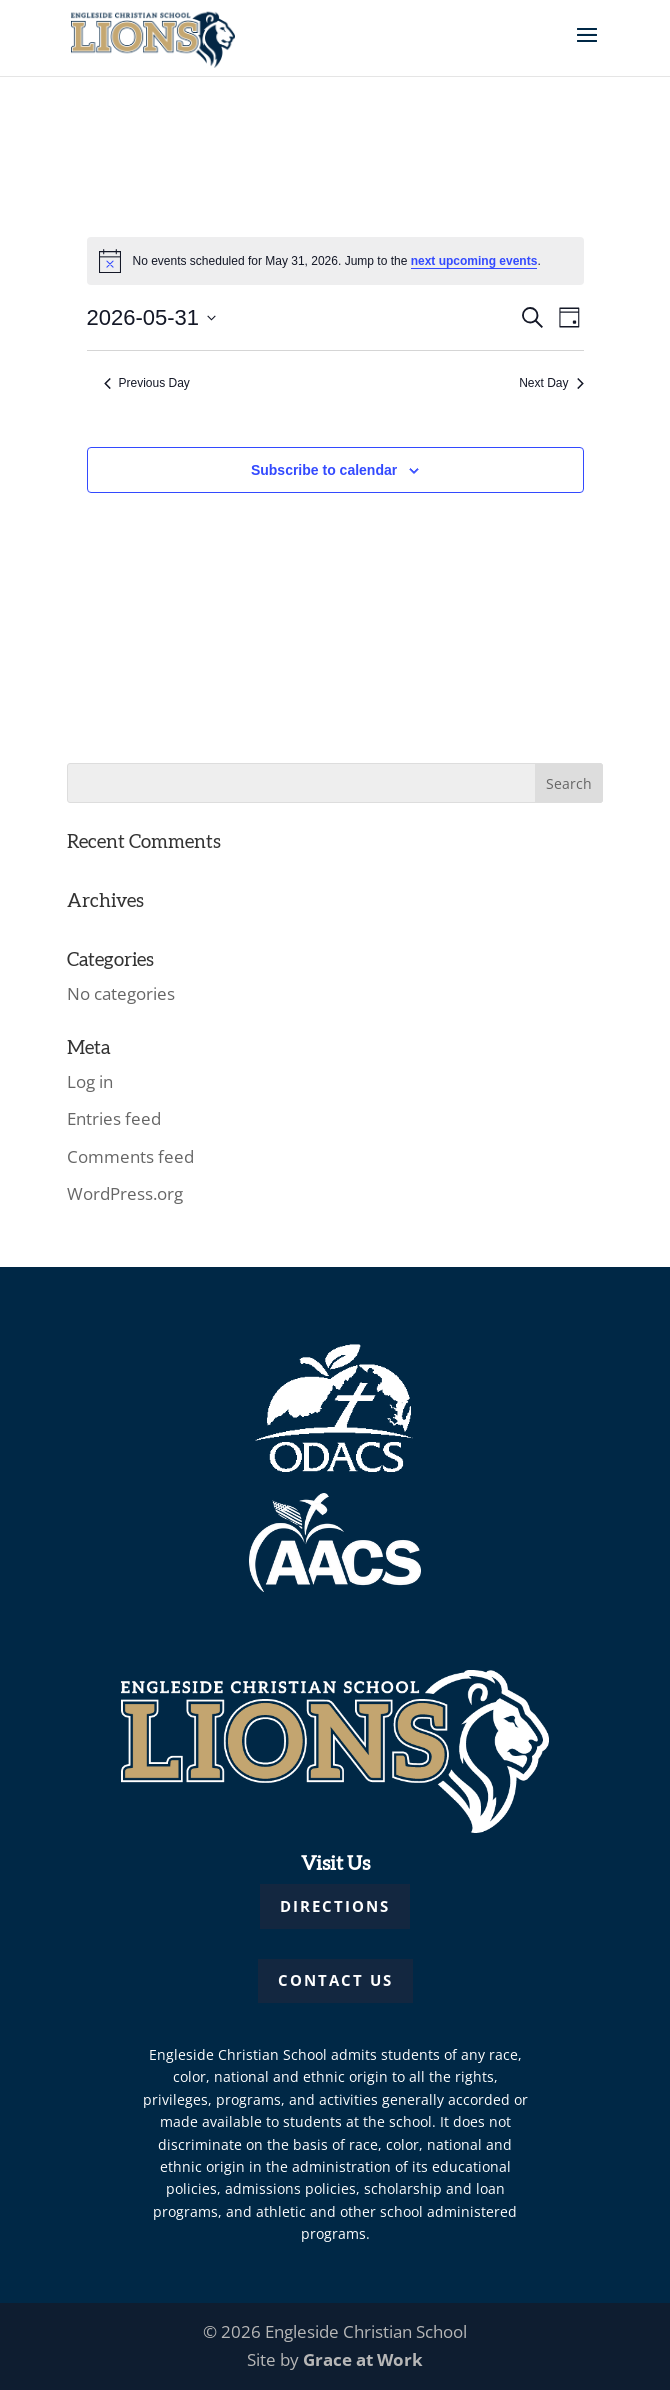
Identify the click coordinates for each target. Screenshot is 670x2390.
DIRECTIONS (335, 1906)
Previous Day (147, 383)
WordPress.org (125, 1193)
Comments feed (130, 1156)
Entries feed (114, 1118)
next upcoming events (474, 261)
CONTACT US (335, 1980)
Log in (90, 1081)
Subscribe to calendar (324, 470)
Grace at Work (363, 2359)
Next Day (551, 383)
